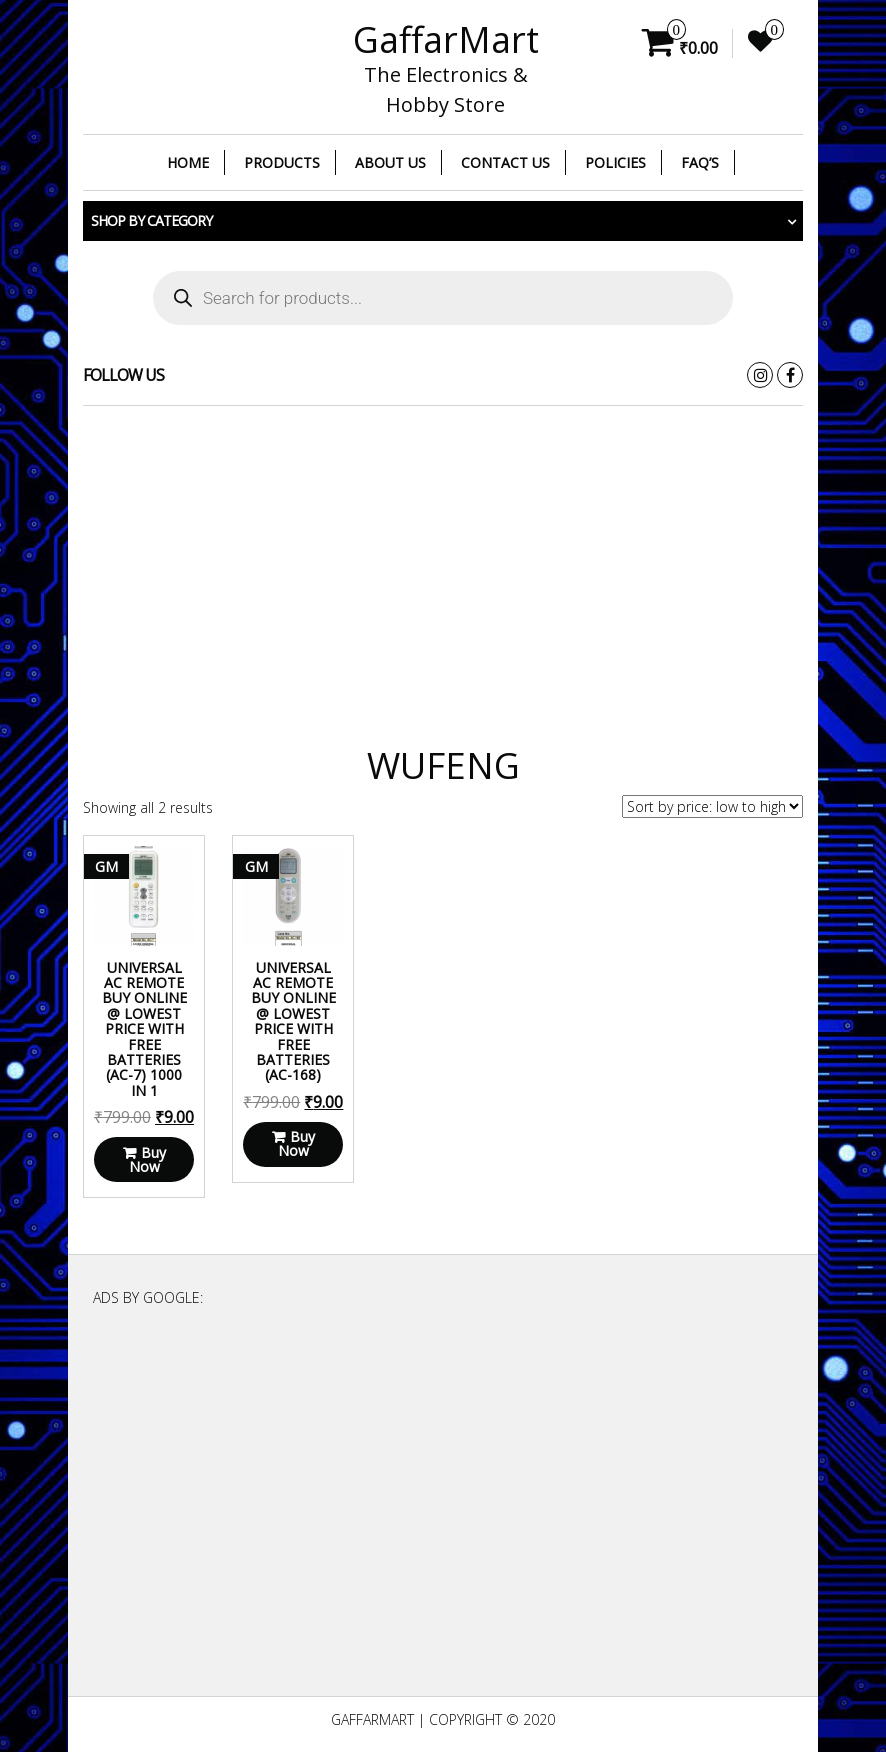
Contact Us (505, 162)
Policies (615, 162)
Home (188, 162)
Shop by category (151, 220)
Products (282, 162)
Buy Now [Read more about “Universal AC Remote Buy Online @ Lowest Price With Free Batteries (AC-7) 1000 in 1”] (147, 1159)
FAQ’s (700, 162)
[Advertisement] (443, 566)
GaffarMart (446, 39)
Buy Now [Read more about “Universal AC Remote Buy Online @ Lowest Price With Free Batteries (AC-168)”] (296, 1143)
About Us (390, 162)
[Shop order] (712, 806)
